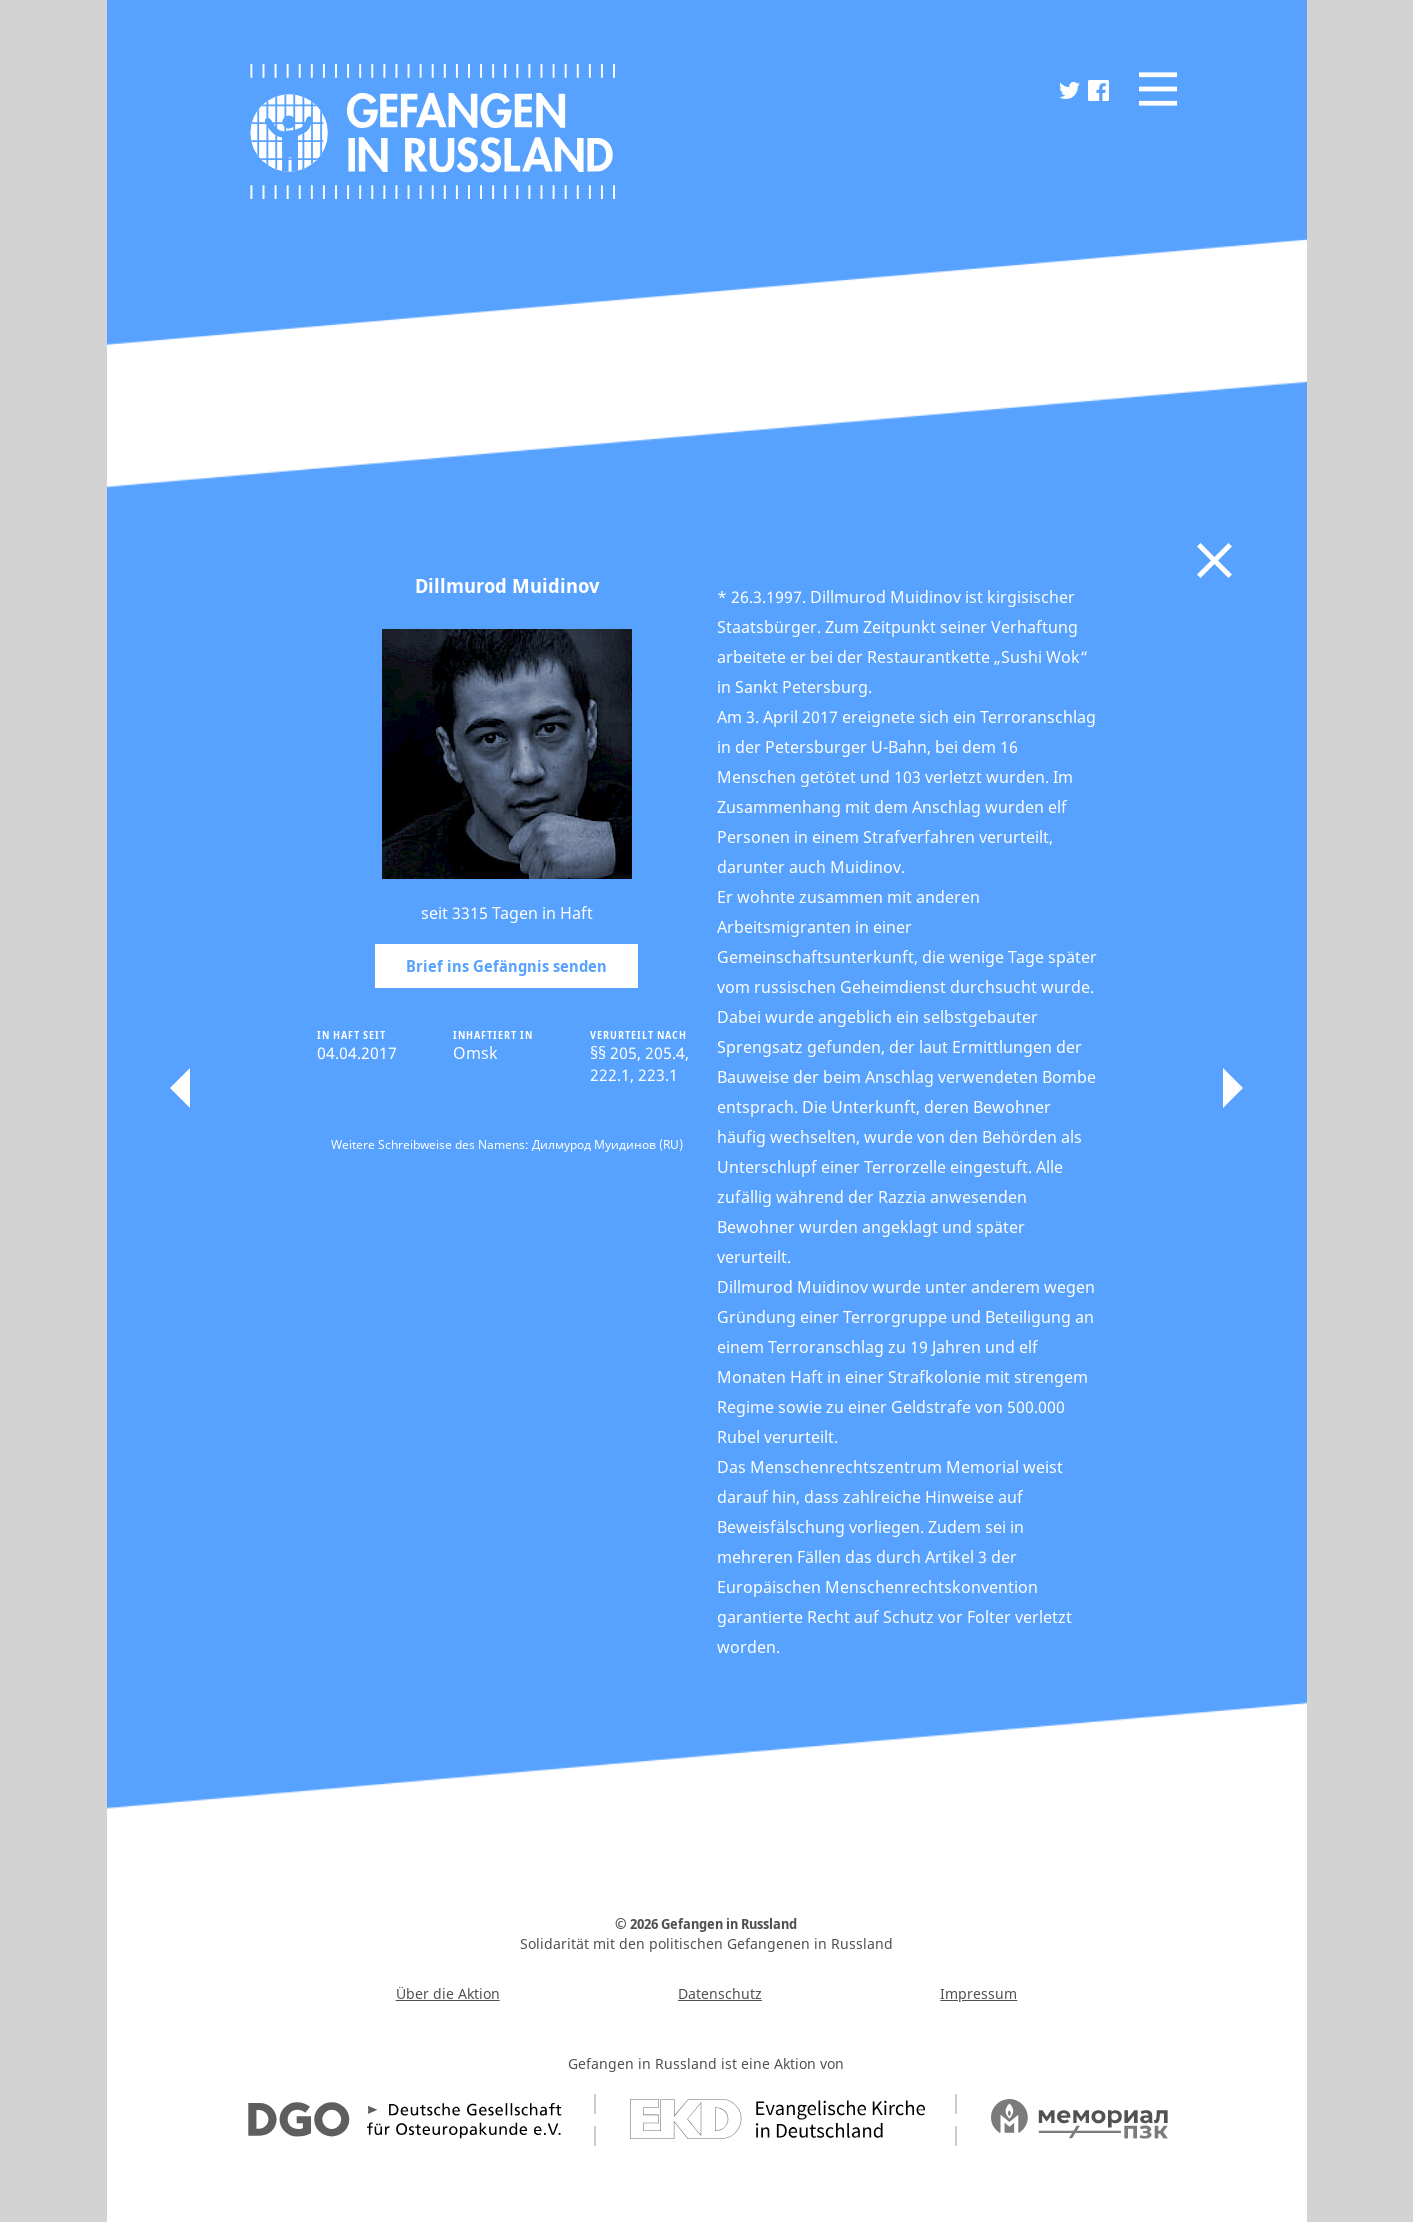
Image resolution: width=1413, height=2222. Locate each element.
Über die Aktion (448, 1993)
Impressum (978, 1993)
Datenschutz (720, 1993)
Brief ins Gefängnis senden (506, 966)
